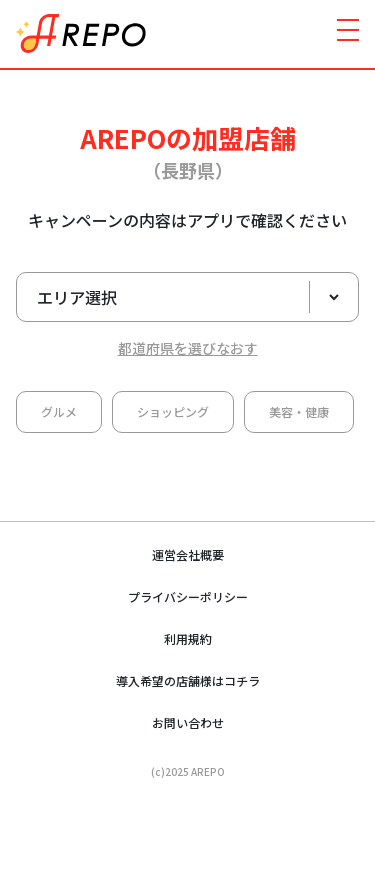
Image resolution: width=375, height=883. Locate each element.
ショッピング (173, 411)
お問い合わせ (188, 722)
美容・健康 (299, 411)
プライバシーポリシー (188, 596)
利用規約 (188, 638)
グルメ (59, 411)
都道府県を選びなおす (188, 348)
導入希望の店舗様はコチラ (188, 680)
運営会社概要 (188, 554)
